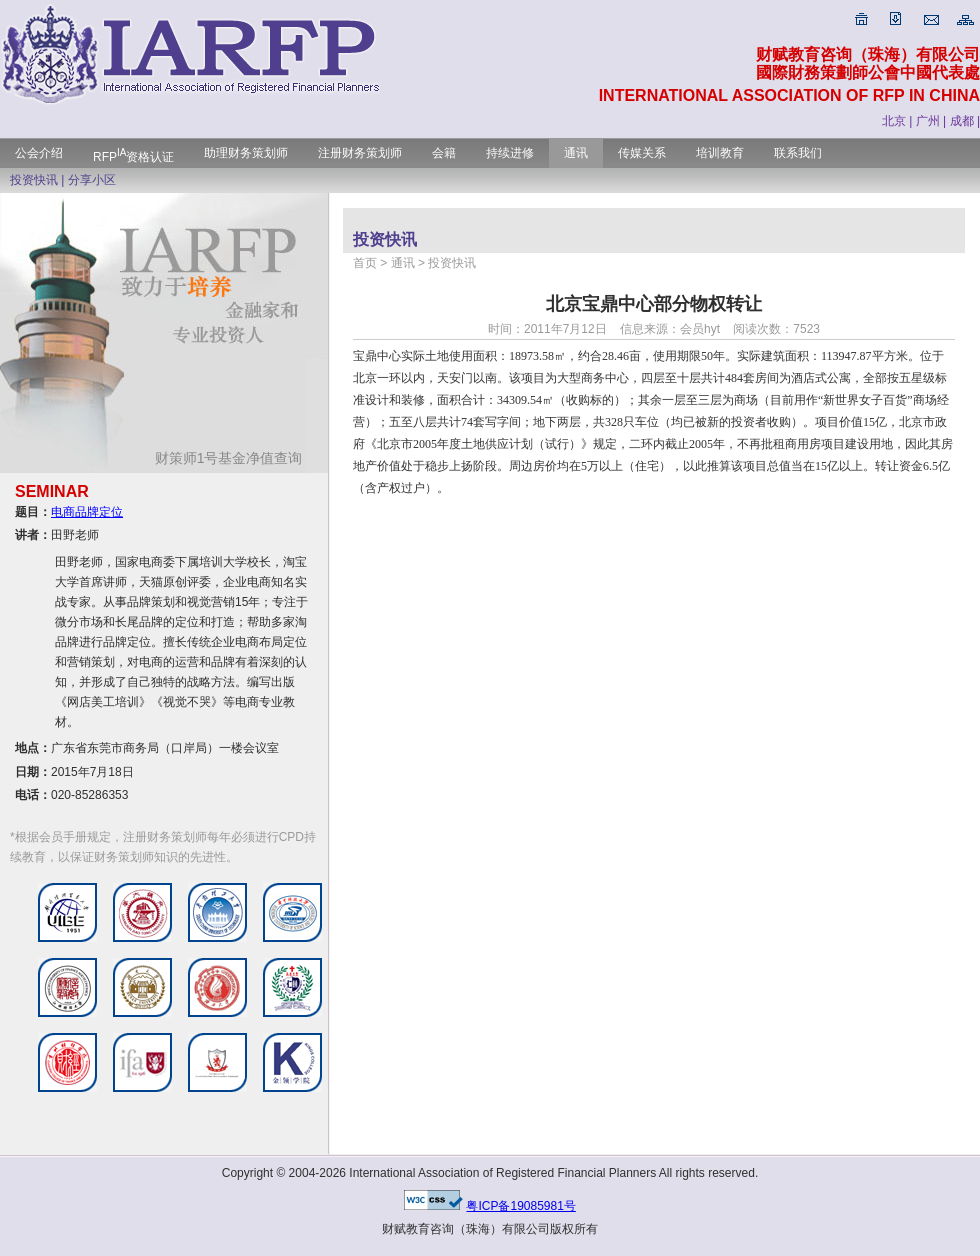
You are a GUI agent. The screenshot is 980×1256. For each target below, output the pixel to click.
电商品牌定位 (87, 512)
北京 (894, 121)
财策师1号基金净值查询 (236, 458)
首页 (365, 263)
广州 (928, 121)
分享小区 (92, 180)
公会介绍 (39, 153)
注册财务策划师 (360, 153)
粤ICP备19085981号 (520, 1206)
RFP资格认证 (133, 157)
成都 (962, 121)
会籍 (444, 153)
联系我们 (798, 153)
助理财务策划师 (246, 153)
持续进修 (510, 153)
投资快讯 (34, 180)
